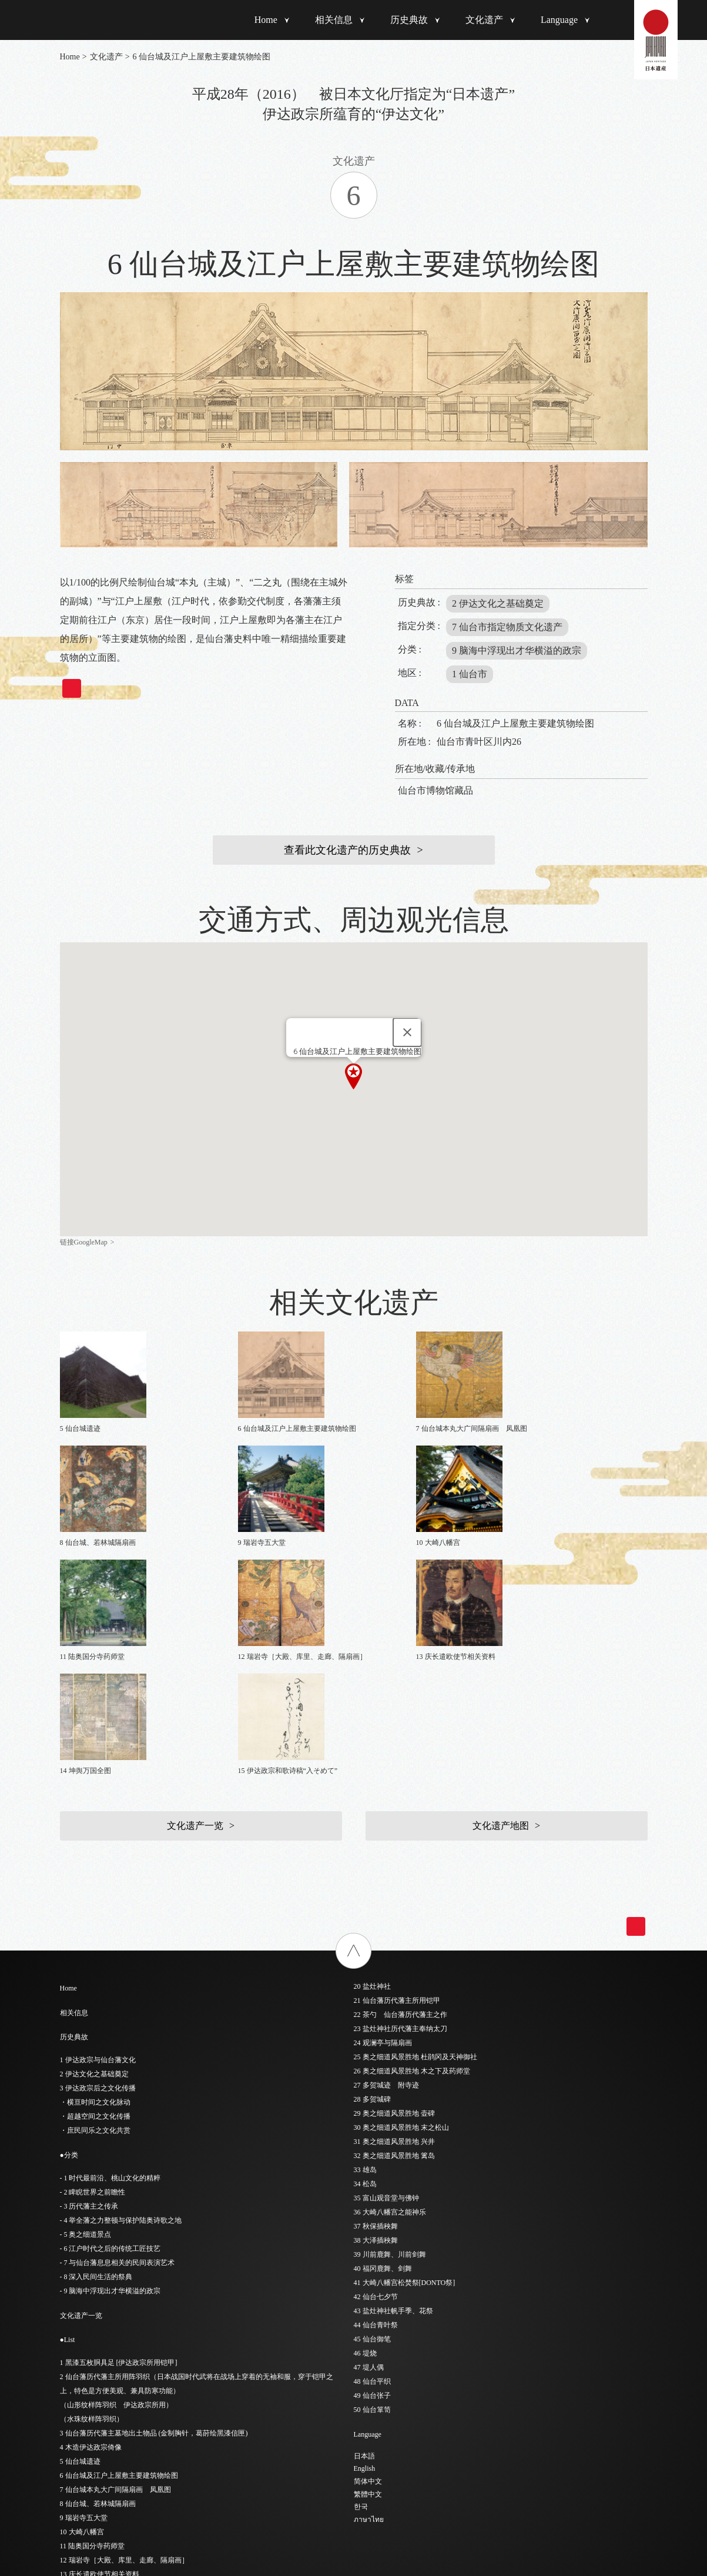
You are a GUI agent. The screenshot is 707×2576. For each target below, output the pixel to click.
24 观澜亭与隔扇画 (383, 1831)
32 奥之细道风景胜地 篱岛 (394, 1944)
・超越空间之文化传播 (95, 1905)
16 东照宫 (75, 2405)
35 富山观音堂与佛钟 (386, 1986)
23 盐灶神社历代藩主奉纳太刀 (400, 1817)
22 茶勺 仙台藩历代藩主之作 (400, 1803)
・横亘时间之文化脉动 (95, 1890)
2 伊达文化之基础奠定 (498, 603)
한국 (361, 2295)
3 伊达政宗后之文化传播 (98, 1876)
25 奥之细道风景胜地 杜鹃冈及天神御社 (415, 1845)
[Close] (407, 1032)
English (365, 2257)
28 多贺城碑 (372, 1888)
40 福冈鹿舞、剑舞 (383, 2057)
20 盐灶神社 (372, 1775)
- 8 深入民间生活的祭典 (96, 2065)
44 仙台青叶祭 (376, 2113)
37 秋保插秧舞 (376, 2014)
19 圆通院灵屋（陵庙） (96, 2447)
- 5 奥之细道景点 (86, 2023)
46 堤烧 (365, 2141)
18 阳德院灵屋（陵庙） (96, 2433)
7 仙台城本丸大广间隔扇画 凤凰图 (115, 2278)
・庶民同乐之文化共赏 (95, 1919)
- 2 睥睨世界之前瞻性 (93, 1980)
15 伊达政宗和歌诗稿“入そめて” (110, 2391)
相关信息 (334, 20)
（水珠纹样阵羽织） (91, 2207)
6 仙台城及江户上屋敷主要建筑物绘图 (119, 2264)
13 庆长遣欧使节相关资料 (99, 2362)
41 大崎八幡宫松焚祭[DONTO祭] (404, 2071)
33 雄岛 (365, 1958)
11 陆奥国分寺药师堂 (92, 2334)
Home (265, 20)
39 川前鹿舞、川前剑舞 (390, 2043)
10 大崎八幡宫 (82, 2320)
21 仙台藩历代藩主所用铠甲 (397, 1789)
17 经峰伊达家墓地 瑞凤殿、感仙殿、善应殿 (131, 2419)
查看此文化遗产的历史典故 (347, 850)
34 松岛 (365, 1972)
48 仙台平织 (372, 2170)
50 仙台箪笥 (372, 2198)
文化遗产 (484, 20)
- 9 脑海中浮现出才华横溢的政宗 (110, 2079)
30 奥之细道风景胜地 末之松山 (401, 1916)
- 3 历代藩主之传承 (89, 1994)
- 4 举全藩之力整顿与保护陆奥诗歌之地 (121, 2009)
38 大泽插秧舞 (376, 2029)
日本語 (364, 2244)
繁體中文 (368, 2283)
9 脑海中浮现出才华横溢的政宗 (516, 650)
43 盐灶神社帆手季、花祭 (393, 2099)
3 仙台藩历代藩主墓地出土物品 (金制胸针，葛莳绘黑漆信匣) (154, 2221)
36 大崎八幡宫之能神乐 (390, 2000)
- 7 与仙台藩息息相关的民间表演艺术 (117, 2051)
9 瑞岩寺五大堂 (84, 2306)
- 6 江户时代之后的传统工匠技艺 (110, 2037)
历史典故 (409, 20)
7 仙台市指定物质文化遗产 (507, 627)
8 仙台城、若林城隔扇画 (98, 2292)
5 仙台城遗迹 (80, 2250)
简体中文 (368, 2270)
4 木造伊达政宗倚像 (91, 2236)
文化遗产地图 (501, 1614)
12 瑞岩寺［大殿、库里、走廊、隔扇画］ (124, 2348)
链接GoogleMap (84, 1242)
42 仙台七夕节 (376, 2085)
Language (559, 20)
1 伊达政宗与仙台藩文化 (98, 1848)
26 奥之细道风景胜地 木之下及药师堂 (412, 1859)
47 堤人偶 (369, 2156)
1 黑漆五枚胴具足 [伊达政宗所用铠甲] (118, 2151)
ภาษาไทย (369, 2308)
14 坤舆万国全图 (85, 2377)
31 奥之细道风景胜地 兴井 (394, 1930)
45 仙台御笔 (372, 2127)
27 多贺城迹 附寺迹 (386, 1873)
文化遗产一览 (195, 1614)
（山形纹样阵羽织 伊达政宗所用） (116, 2193)
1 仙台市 (469, 674)
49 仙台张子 (372, 2184)
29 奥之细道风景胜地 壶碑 (394, 1902)
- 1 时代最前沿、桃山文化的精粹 (110, 1966)
